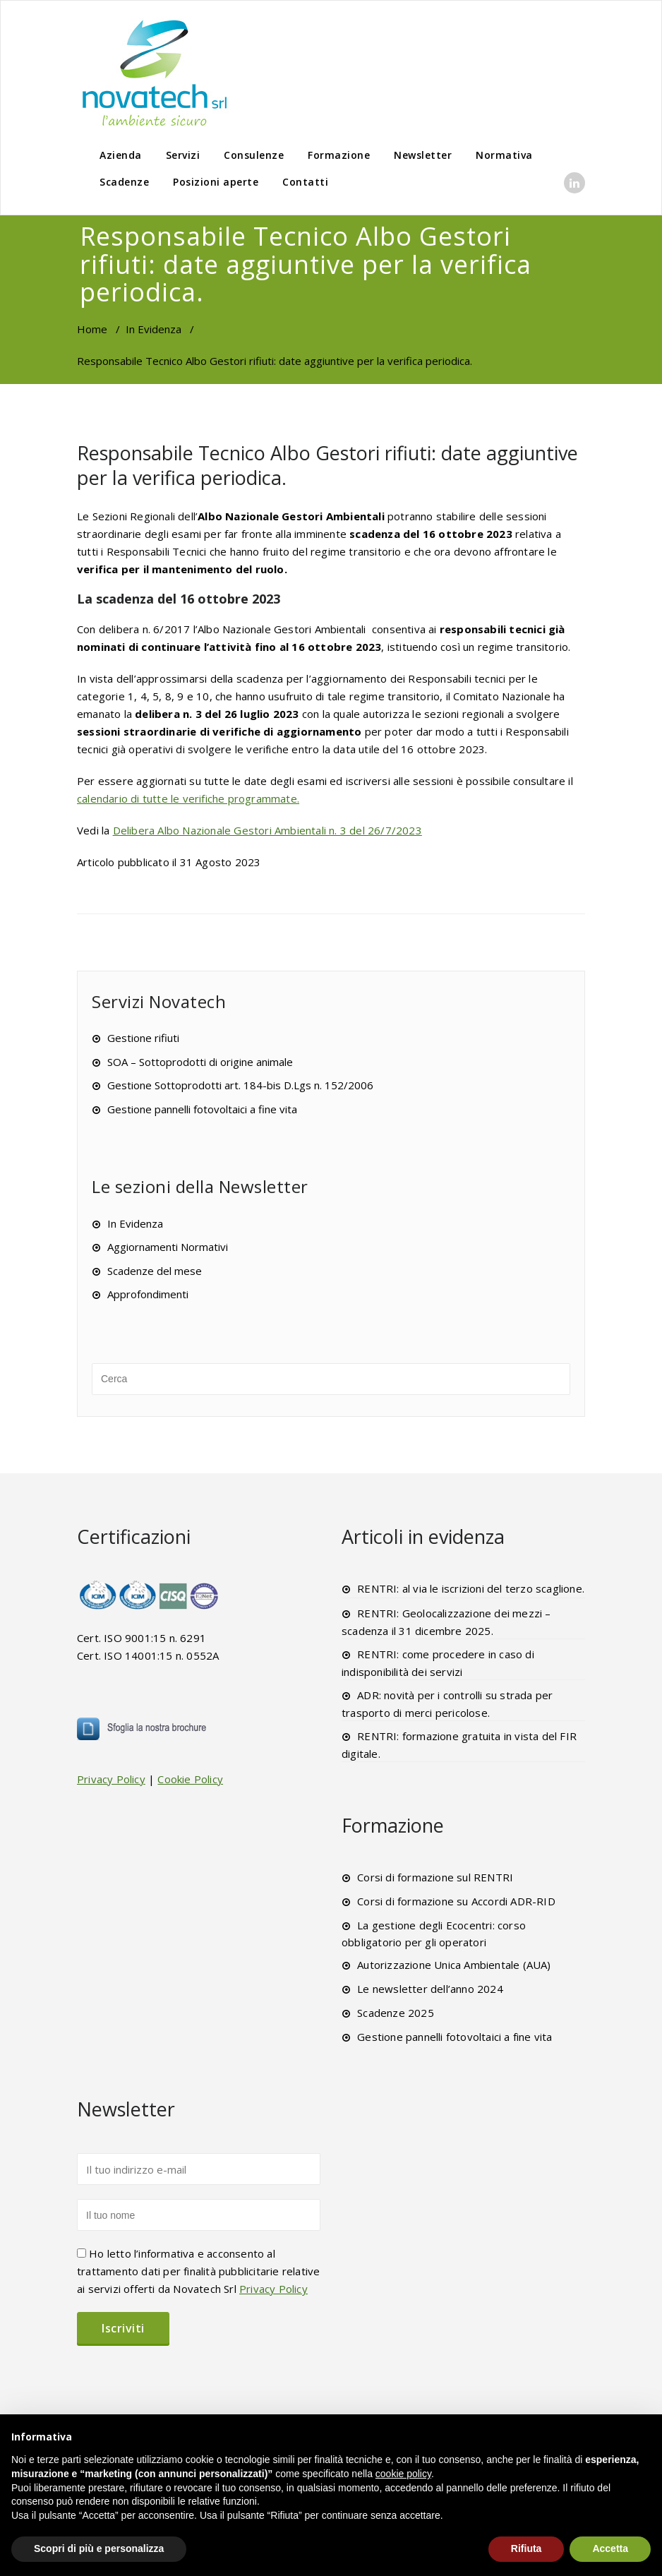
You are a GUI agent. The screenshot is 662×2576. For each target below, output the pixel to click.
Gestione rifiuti (143, 1038)
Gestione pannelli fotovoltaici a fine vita (202, 1109)
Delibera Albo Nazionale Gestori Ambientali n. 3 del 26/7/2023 (267, 830)
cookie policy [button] (403, 2473)
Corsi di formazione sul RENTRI (435, 1877)
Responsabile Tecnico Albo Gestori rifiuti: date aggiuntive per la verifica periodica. (327, 465)
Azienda (121, 155)
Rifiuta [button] (526, 2548)
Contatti (305, 181)
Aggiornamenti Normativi (167, 1247)
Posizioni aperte (215, 181)
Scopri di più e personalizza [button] (99, 2548)
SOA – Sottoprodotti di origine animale (200, 1062)
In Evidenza (153, 329)
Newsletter (423, 155)
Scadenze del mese (154, 1271)
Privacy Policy (111, 1779)
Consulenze (254, 155)
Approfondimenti (147, 1294)
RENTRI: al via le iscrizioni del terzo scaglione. (470, 1588)
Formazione (339, 155)
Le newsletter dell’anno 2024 (430, 1989)
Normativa (504, 155)
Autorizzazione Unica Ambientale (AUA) (453, 1965)
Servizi (183, 155)
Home (92, 329)
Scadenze (124, 181)
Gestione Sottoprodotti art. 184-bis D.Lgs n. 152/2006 (240, 1085)
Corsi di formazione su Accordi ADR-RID (456, 1901)
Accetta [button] (610, 2548)
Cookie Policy (190, 1779)
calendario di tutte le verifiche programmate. (188, 798)
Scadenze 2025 (395, 2013)
